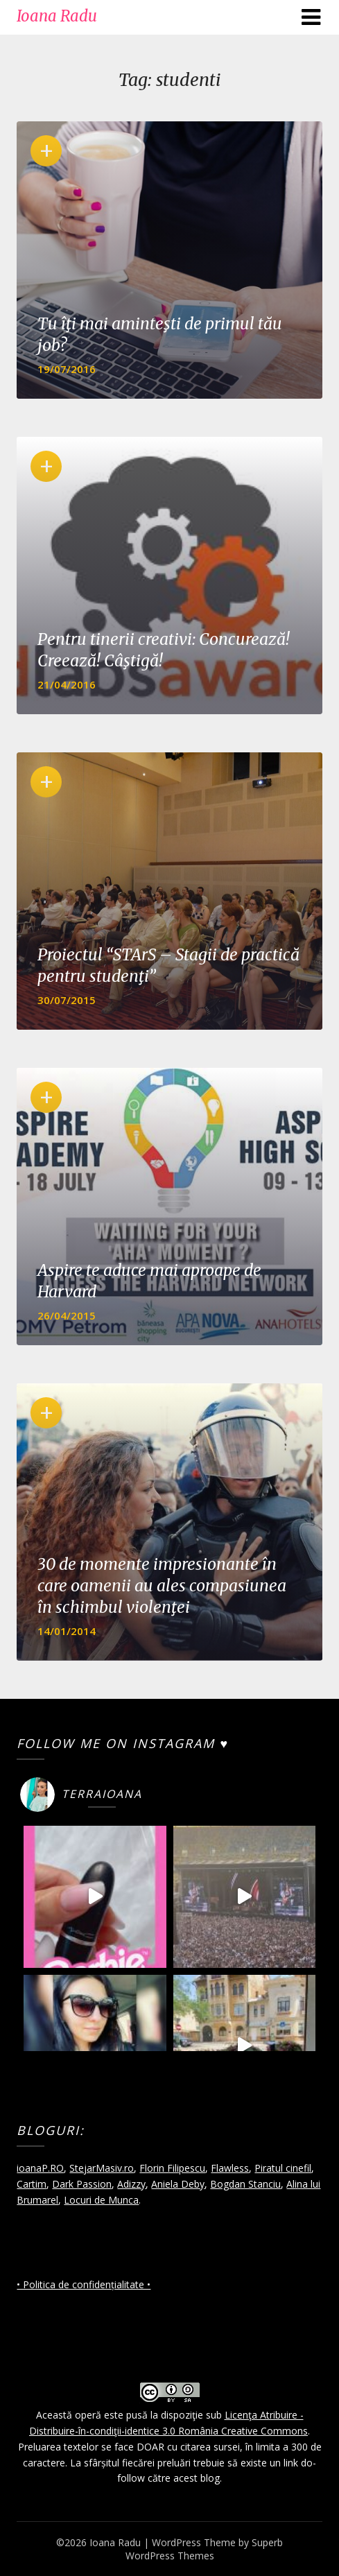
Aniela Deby (178, 2183)
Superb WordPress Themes (204, 2549)
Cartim (31, 2183)
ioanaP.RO (40, 2168)
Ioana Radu (57, 16)
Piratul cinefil (282, 2168)
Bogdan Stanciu (245, 2183)
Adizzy (131, 2183)
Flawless (230, 2168)
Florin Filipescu (172, 2168)
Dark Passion (82, 2183)
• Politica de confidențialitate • (83, 2284)
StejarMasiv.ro (101, 2168)
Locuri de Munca (101, 2199)
